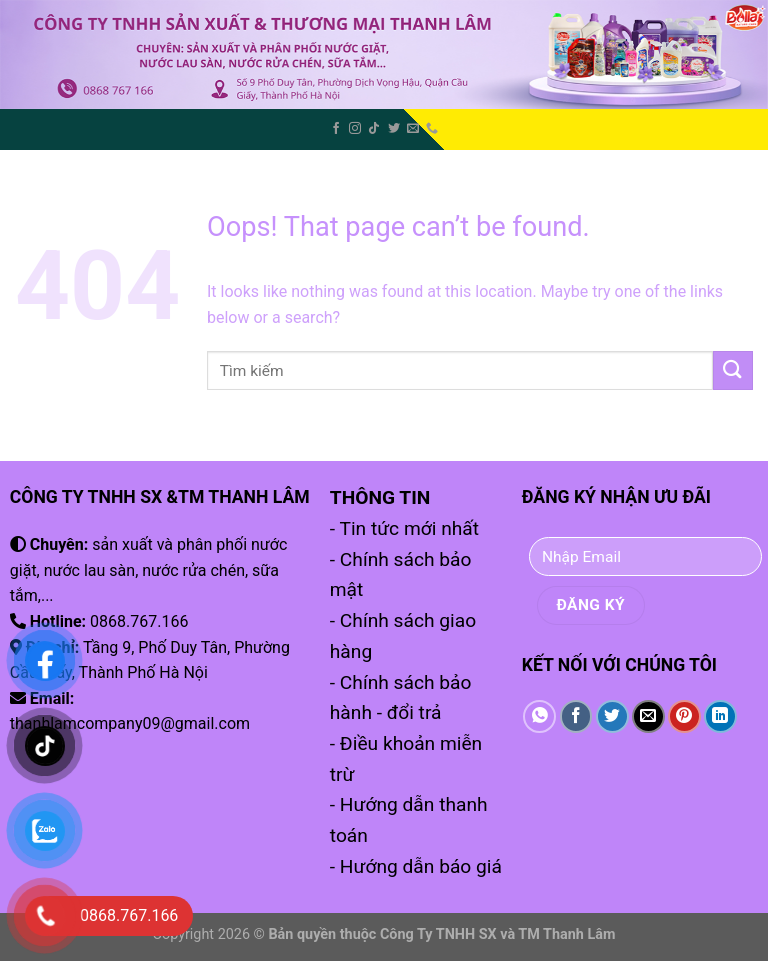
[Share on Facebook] (576, 716)
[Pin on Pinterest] (684, 716)
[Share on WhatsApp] (539, 716)
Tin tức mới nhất (409, 528)
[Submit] (733, 370)
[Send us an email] (413, 129)
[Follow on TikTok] (374, 129)
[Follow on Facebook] (336, 129)
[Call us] (432, 129)
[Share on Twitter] (612, 716)
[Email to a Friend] (648, 716)
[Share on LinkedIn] (720, 716)
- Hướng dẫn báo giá (416, 866)
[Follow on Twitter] (394, 129)
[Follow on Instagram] (355, 129)
